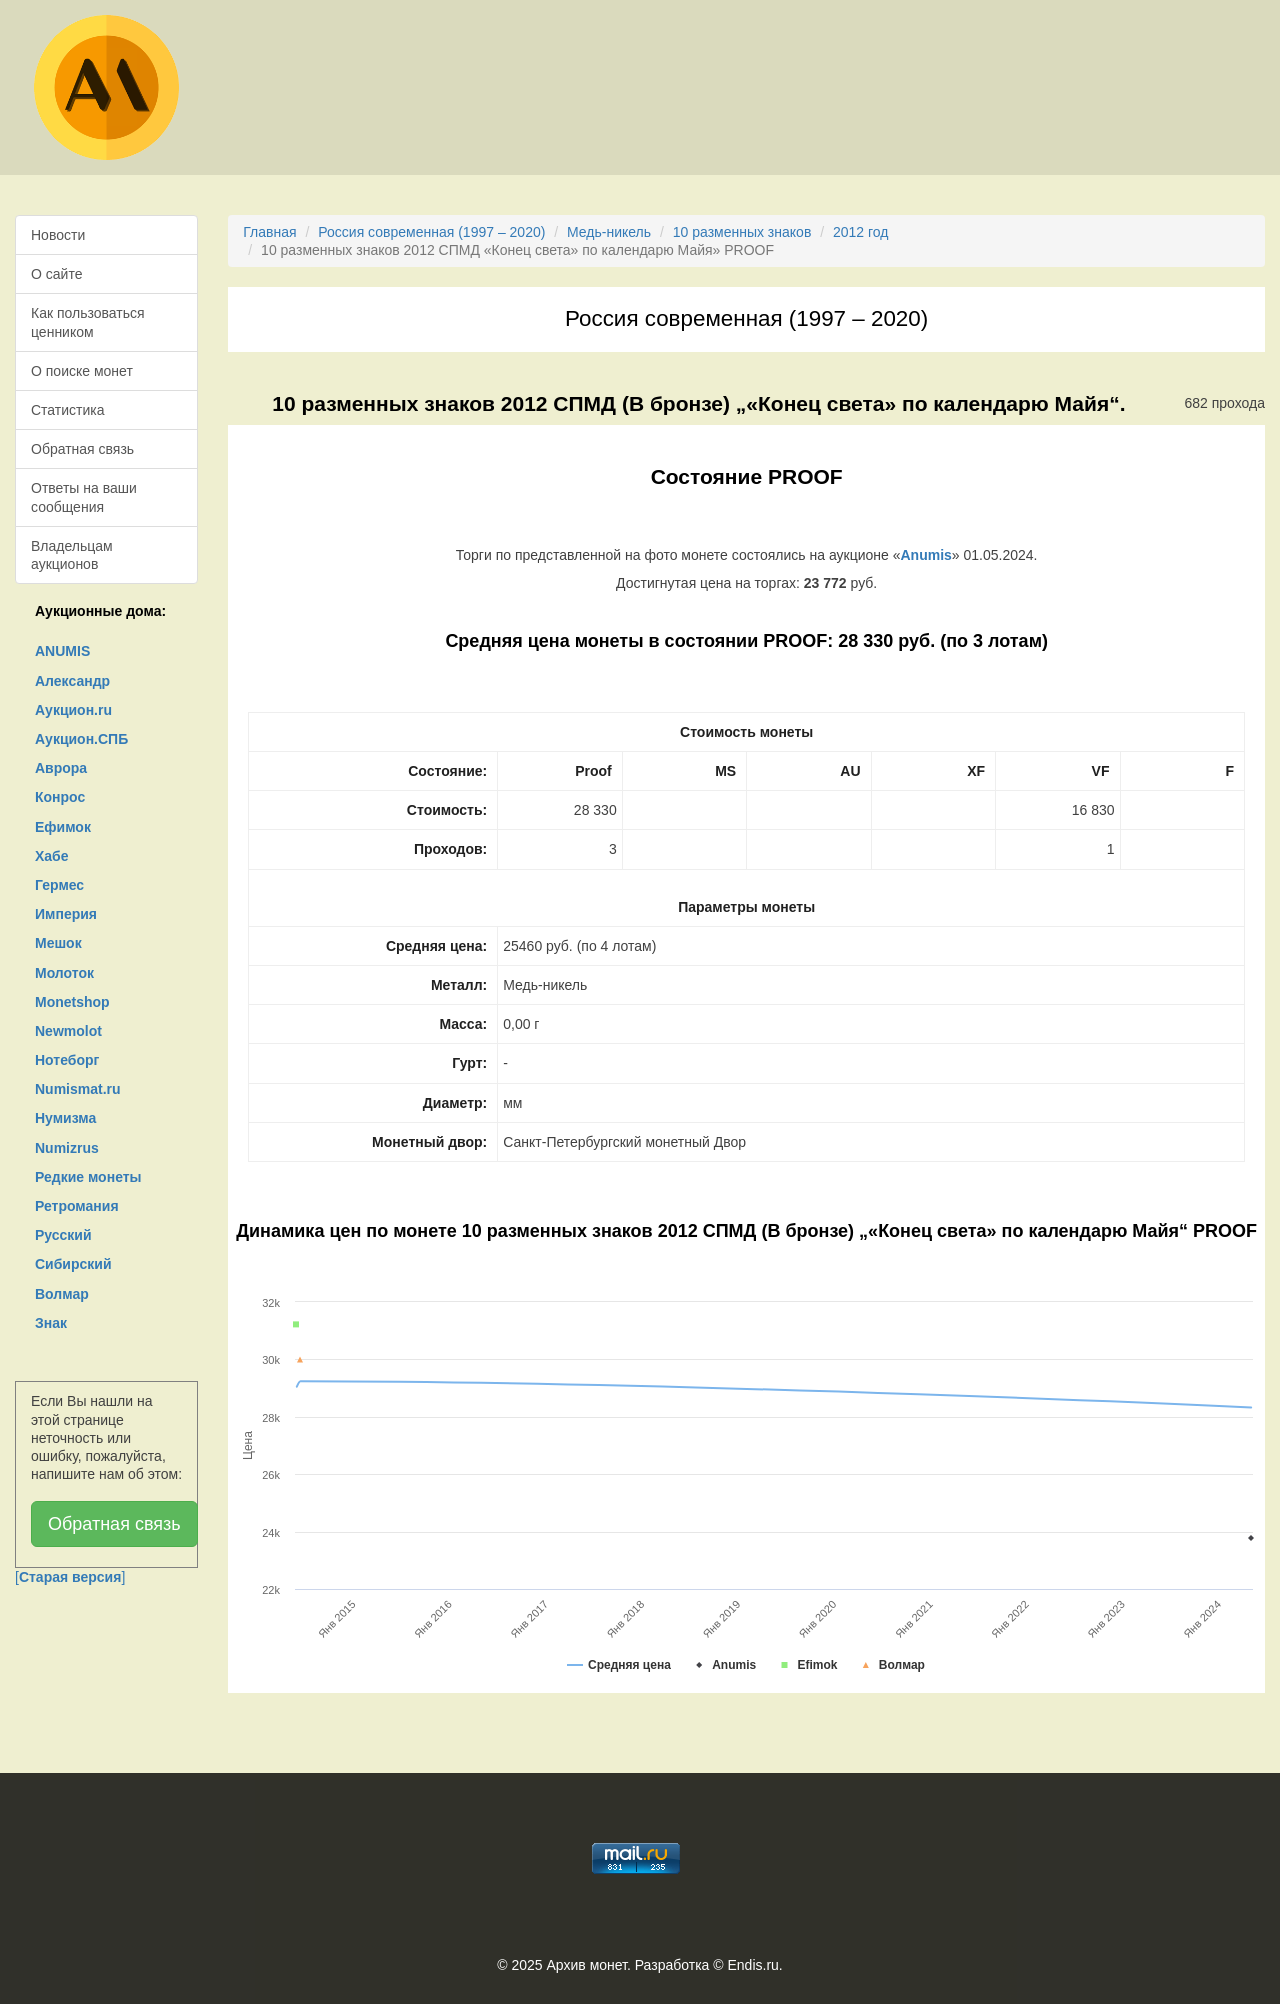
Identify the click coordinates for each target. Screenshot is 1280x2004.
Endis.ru (752, 1965)
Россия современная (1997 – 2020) (431, 232)
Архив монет (587, 1965)
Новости (58, 235)
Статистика (68, 410)
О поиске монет (82, 371)
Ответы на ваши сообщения (84, 497)
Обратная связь (82, 449)
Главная (269, 232)
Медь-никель (609, 232)
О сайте (56, 274)
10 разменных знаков (742, 232)
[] (70, 1577)
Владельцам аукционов (72, 555)
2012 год (860, 232)
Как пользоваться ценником (88, 322)
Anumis (925, 555)
